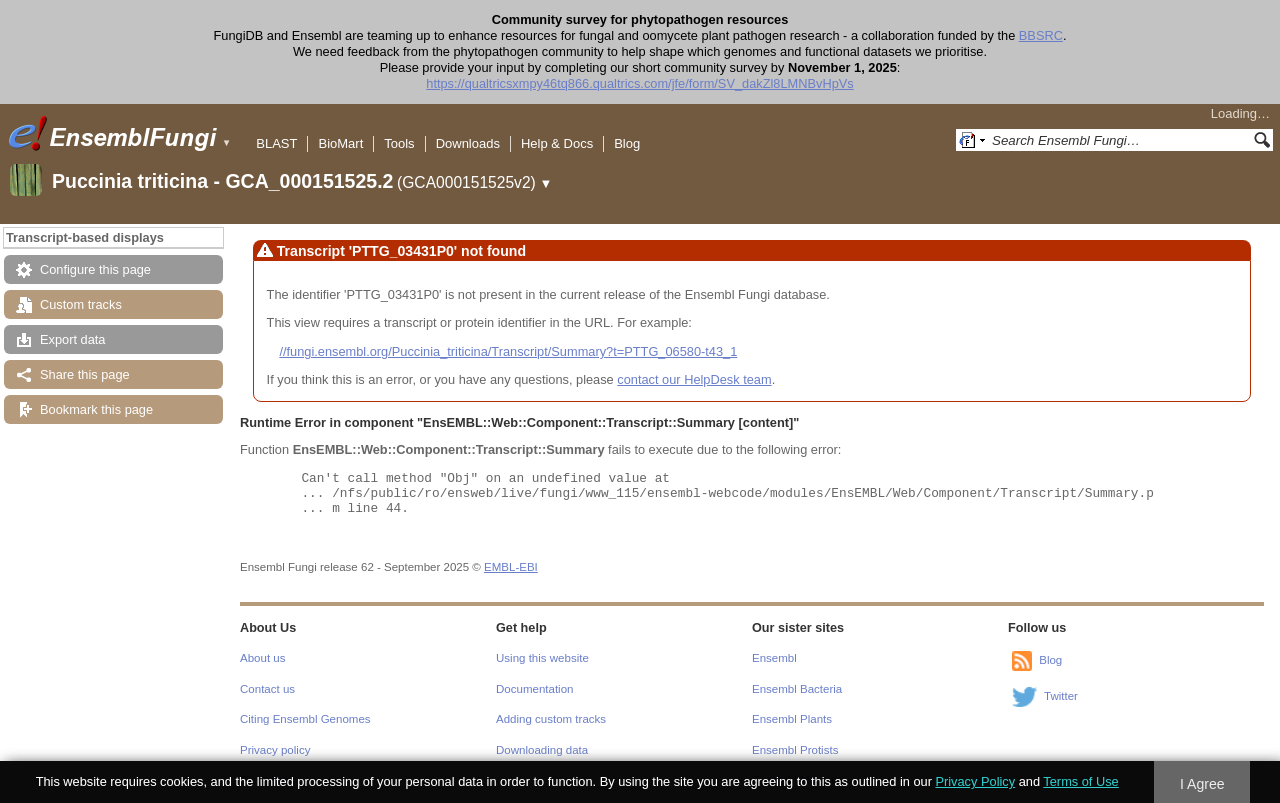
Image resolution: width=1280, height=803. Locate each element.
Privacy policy (275, 750)
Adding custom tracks (551, 719)
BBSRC (1041, 35)
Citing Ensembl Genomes (305, 719)
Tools (399, 143)
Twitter (1061, 697)
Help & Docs (557, 143)
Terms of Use (1080, 781)
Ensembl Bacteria (797, 689)
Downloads (468, 143)
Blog (627, 143)
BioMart (340, 143)
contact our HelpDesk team (694, 379)
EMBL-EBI (511, 567)
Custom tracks (81, 304)
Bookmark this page (96, 409)
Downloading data (542, 750)
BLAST (276, 143)
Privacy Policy (975, 781)
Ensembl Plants (792, 719)
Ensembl (774, 658)
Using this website (542, 658)
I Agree (1202, 784)
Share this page (85, 374)
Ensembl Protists (795, 750)
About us (262, 658)
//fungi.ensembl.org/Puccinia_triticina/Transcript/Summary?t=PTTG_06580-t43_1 (508, 351)
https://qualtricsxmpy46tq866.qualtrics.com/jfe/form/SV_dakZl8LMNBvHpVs (639, 83)
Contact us (267, 689)
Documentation (534, 689)
